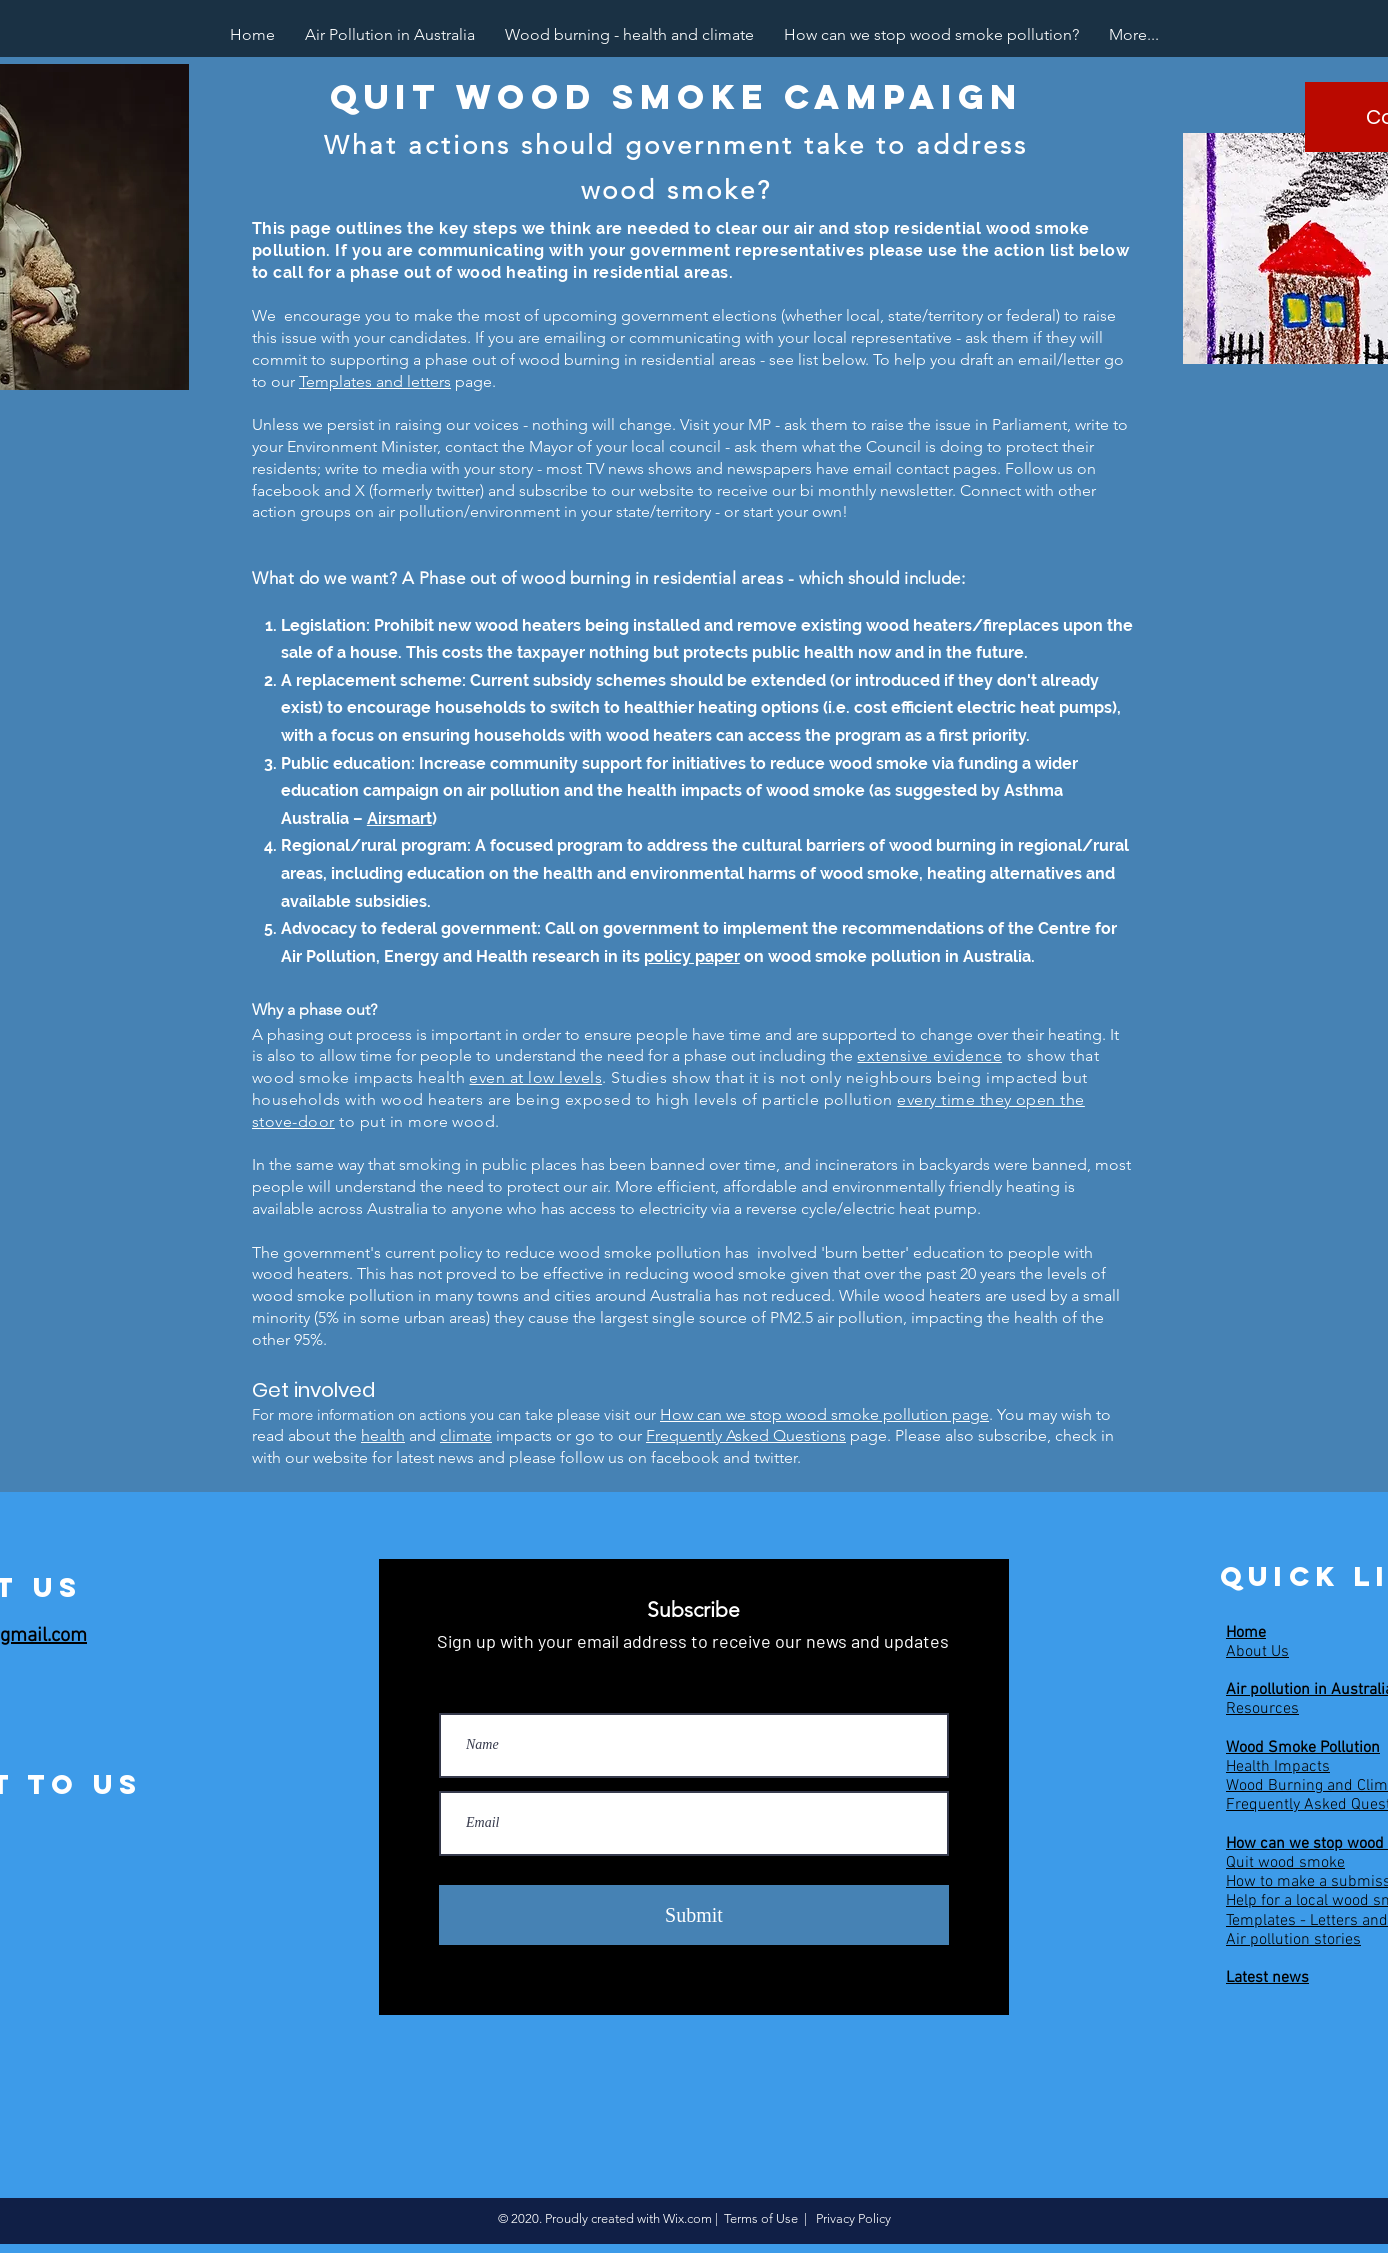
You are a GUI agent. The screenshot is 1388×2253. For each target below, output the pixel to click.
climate (466, 1435)
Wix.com (687, 2218)
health (383, 1435)
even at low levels (535, 1077)
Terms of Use (761, 2218)
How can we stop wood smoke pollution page (824, 1414)
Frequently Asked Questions (746, 1435)
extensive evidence (929, 1055)
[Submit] (694, 1915)
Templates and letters (375, 381)
